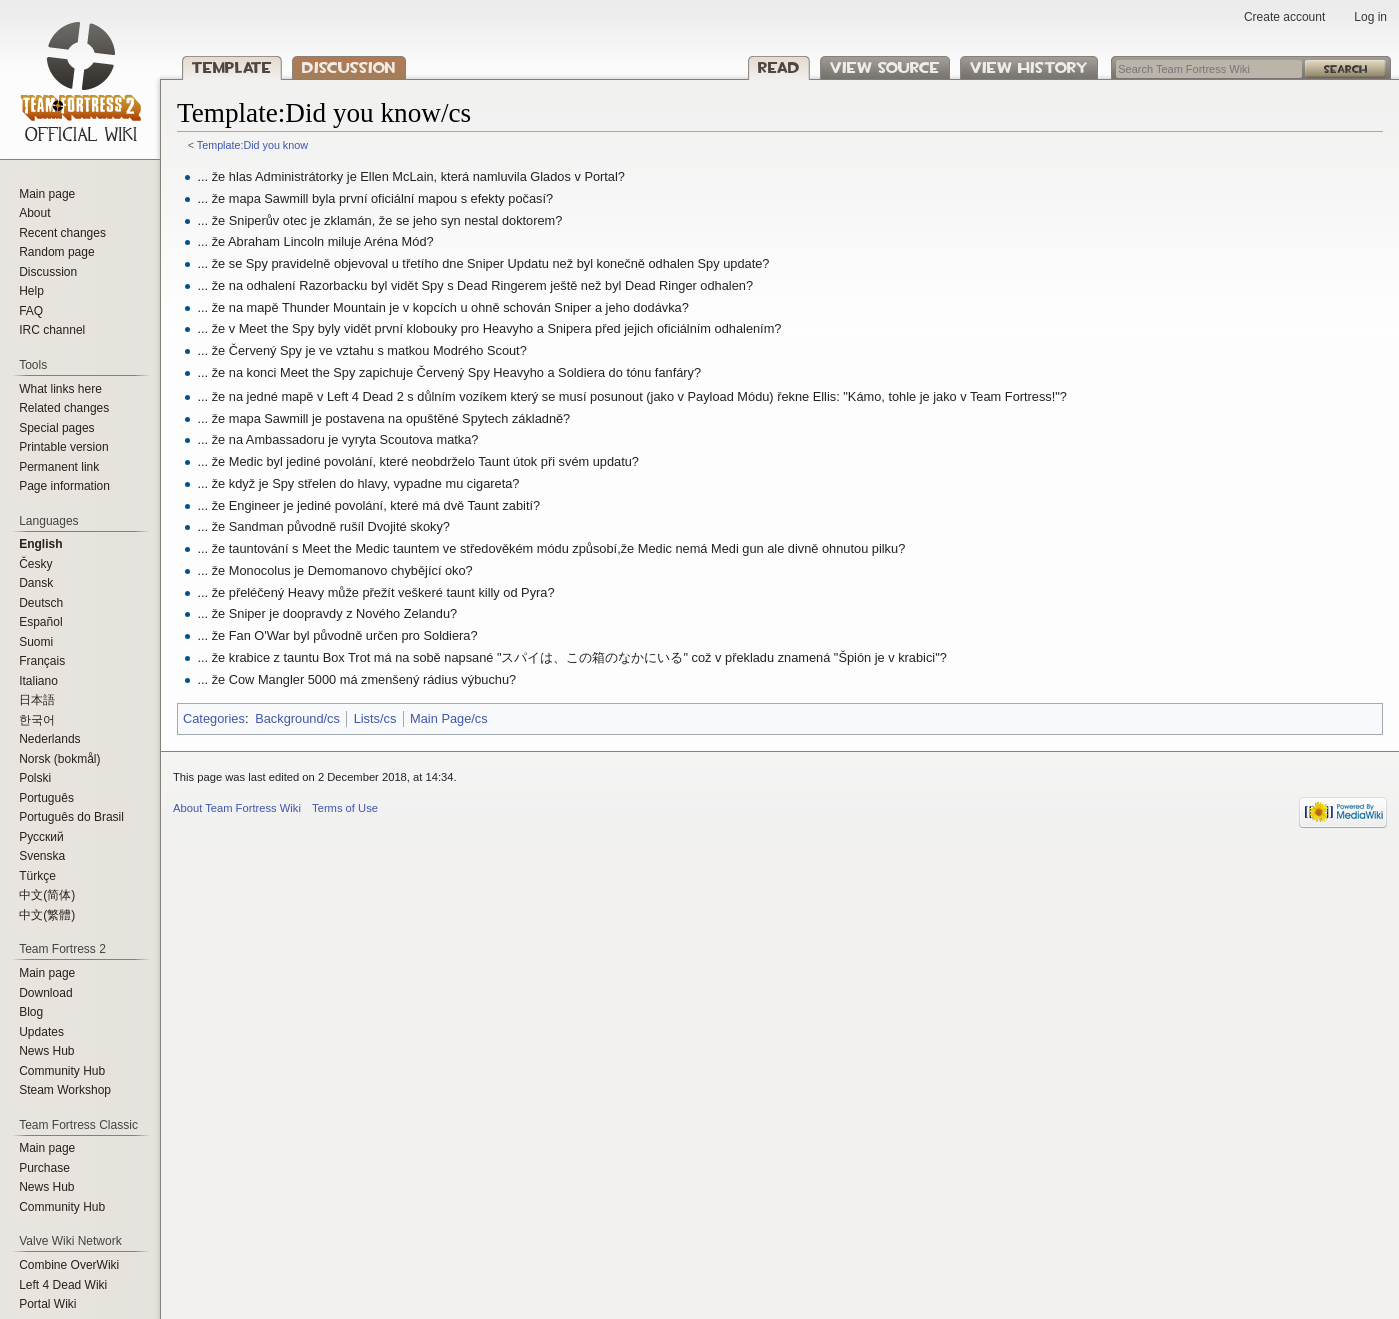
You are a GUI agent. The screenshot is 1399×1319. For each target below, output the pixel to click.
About (34, 213)
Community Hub (62, 1071)
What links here (60, 389)
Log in (1370, 17)
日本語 (37, 700)
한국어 (37, 720)
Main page (47, 194)
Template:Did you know (252, 145)
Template (232, 67)
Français (42, 661)
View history (1029, 67)
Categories (214, 718)
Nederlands (49, 739)
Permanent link (59, 467)
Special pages (56, 428)
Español (40, 622)
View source (885, 67)
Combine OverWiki (69, 1265)
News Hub (46, 1051)
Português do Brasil (71, 817)
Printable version (63, 447)
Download (45, 993)
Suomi (36, 642)
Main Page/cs (449, 718)
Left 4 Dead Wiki (63, 1285)
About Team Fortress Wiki (237, 808)
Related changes (64, 408)
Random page (56, 252)
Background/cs (297, 718)
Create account (1284, 17)
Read (779, 67)
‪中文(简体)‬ (47, 895)
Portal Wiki (47, 1304)
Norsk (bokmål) (59, 759)
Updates (41, 1032)
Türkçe (37, 876)
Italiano (38, 681)
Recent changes (62, 233)
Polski (35, 778)
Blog (31, 1012)
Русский (41, 837)
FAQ (31, 311)
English (40, 544)
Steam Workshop (65, 1090)
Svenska (42, 856)
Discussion (349, 67)
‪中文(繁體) (47, 915)
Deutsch (41, 603)
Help (31, 291)
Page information (64, 486)
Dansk (36, 583)
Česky (35, 564)
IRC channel (52, 330)
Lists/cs (375, 718)
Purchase (44, 1168)
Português (46, 798)
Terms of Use (345, 808)
